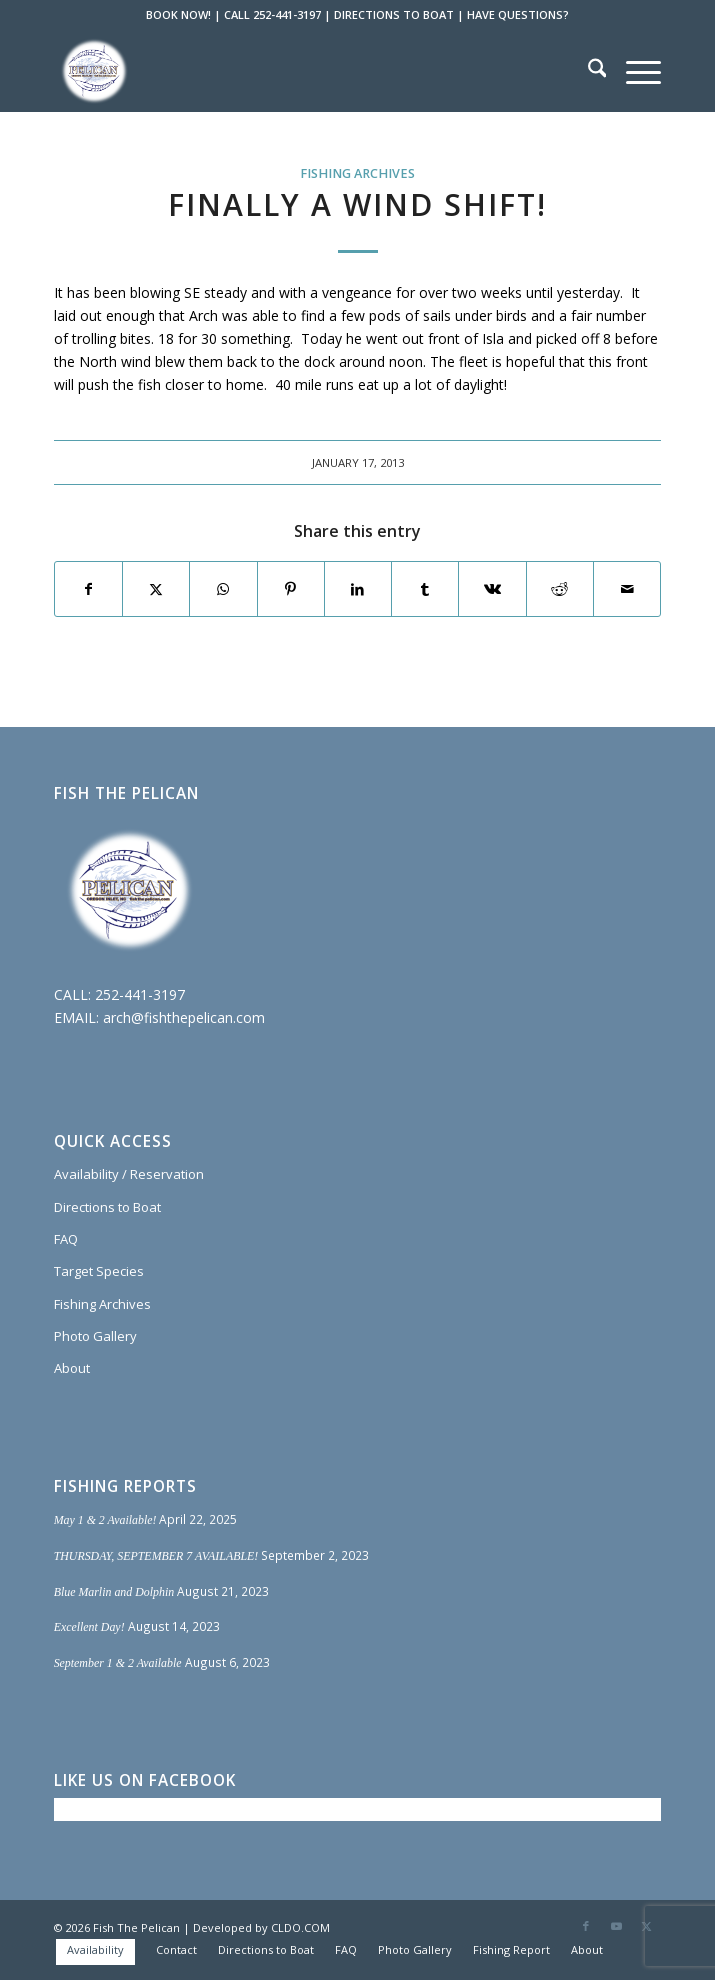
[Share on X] (156, 589)
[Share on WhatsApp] (223, 589)
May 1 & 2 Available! (105, 1520)
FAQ (66, 1239)
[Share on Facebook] (88, 589)
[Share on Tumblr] (425, 589)
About (72, 1368)
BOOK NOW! (178, 14)
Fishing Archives (357, 173)
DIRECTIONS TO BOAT (394, 14)
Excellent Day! (89, 1627)
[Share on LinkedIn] (358, 589)
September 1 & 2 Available (118, 1663)
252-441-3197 (140, 994)
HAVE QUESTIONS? (518, 14)
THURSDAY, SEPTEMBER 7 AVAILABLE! (156, 1556)
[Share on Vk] (492, 589)
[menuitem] (587, 71)
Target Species (99, 1271)
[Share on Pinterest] (291, 589)
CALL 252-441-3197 (272, 14)
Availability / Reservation (129, 1174)
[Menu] (633, 71)
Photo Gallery (95, 1336)
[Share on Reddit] (560, 589)
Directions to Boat (107, 1207)
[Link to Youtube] (616, 1926)
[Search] (587, 71)
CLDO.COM (300, 1927)
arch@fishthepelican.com (184, 1017)
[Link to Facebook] (586, 1926)
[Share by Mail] (627, 589)
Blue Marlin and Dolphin (114, 1592)
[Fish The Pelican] (297, 71)
